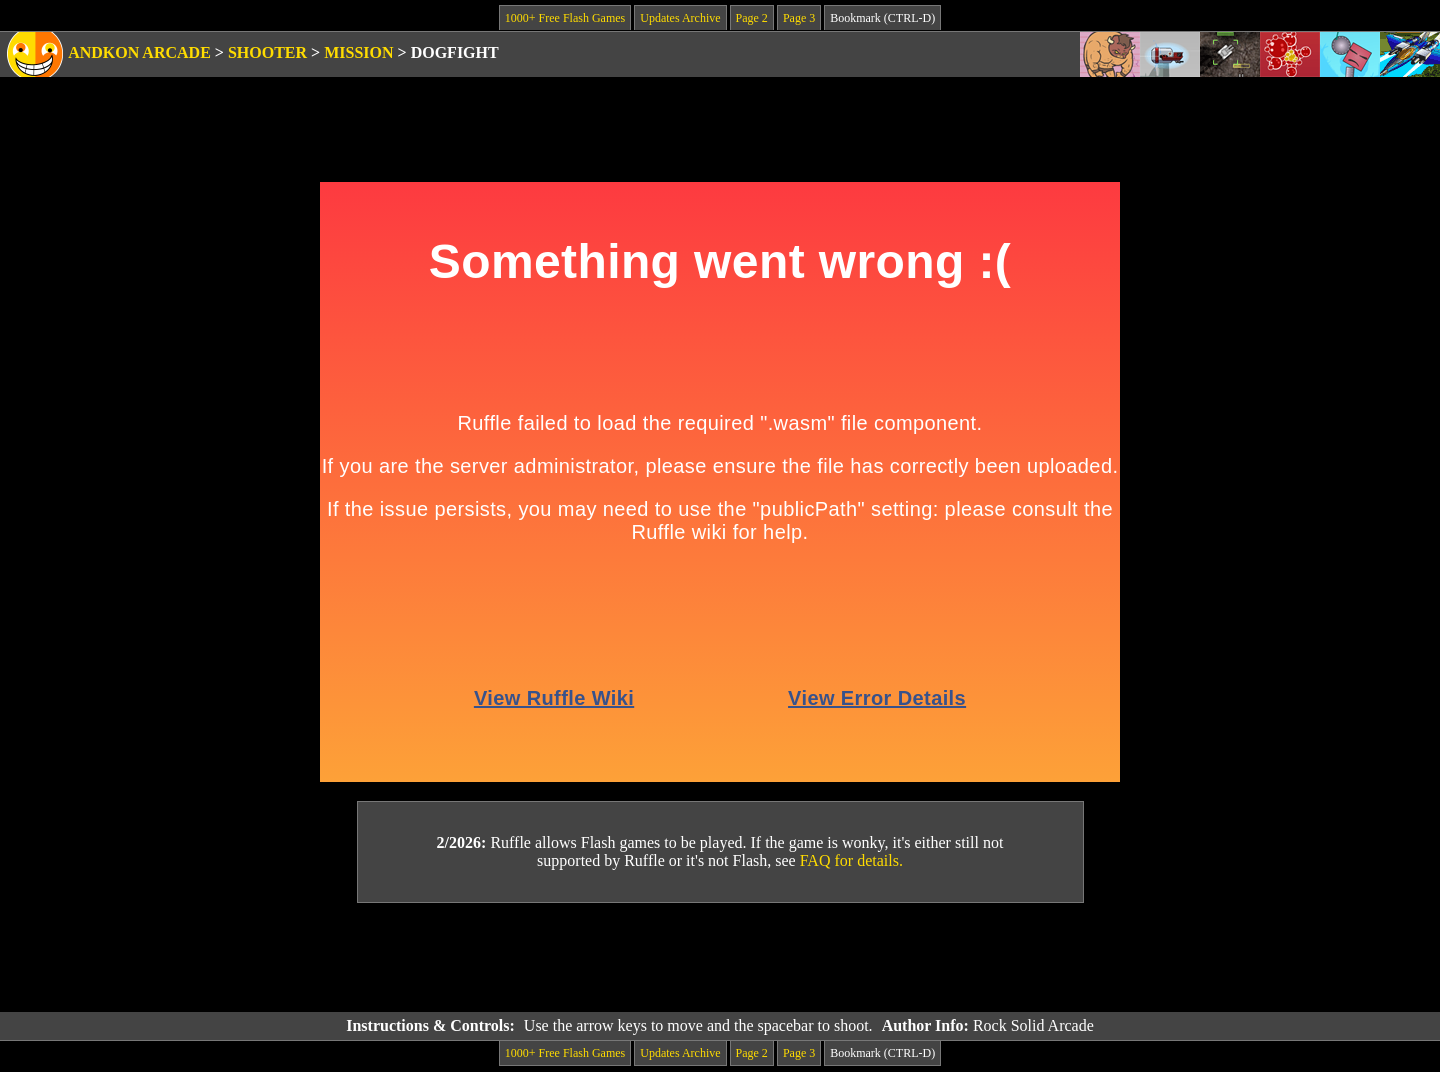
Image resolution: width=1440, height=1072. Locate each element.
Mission (358, 52)
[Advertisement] (720, 958)
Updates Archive (680, 18)
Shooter (267, 52)
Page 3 (799, 18)
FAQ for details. (851, 860)
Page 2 (752, 18)
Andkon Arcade (139, 52)
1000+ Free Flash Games (565, 18)
